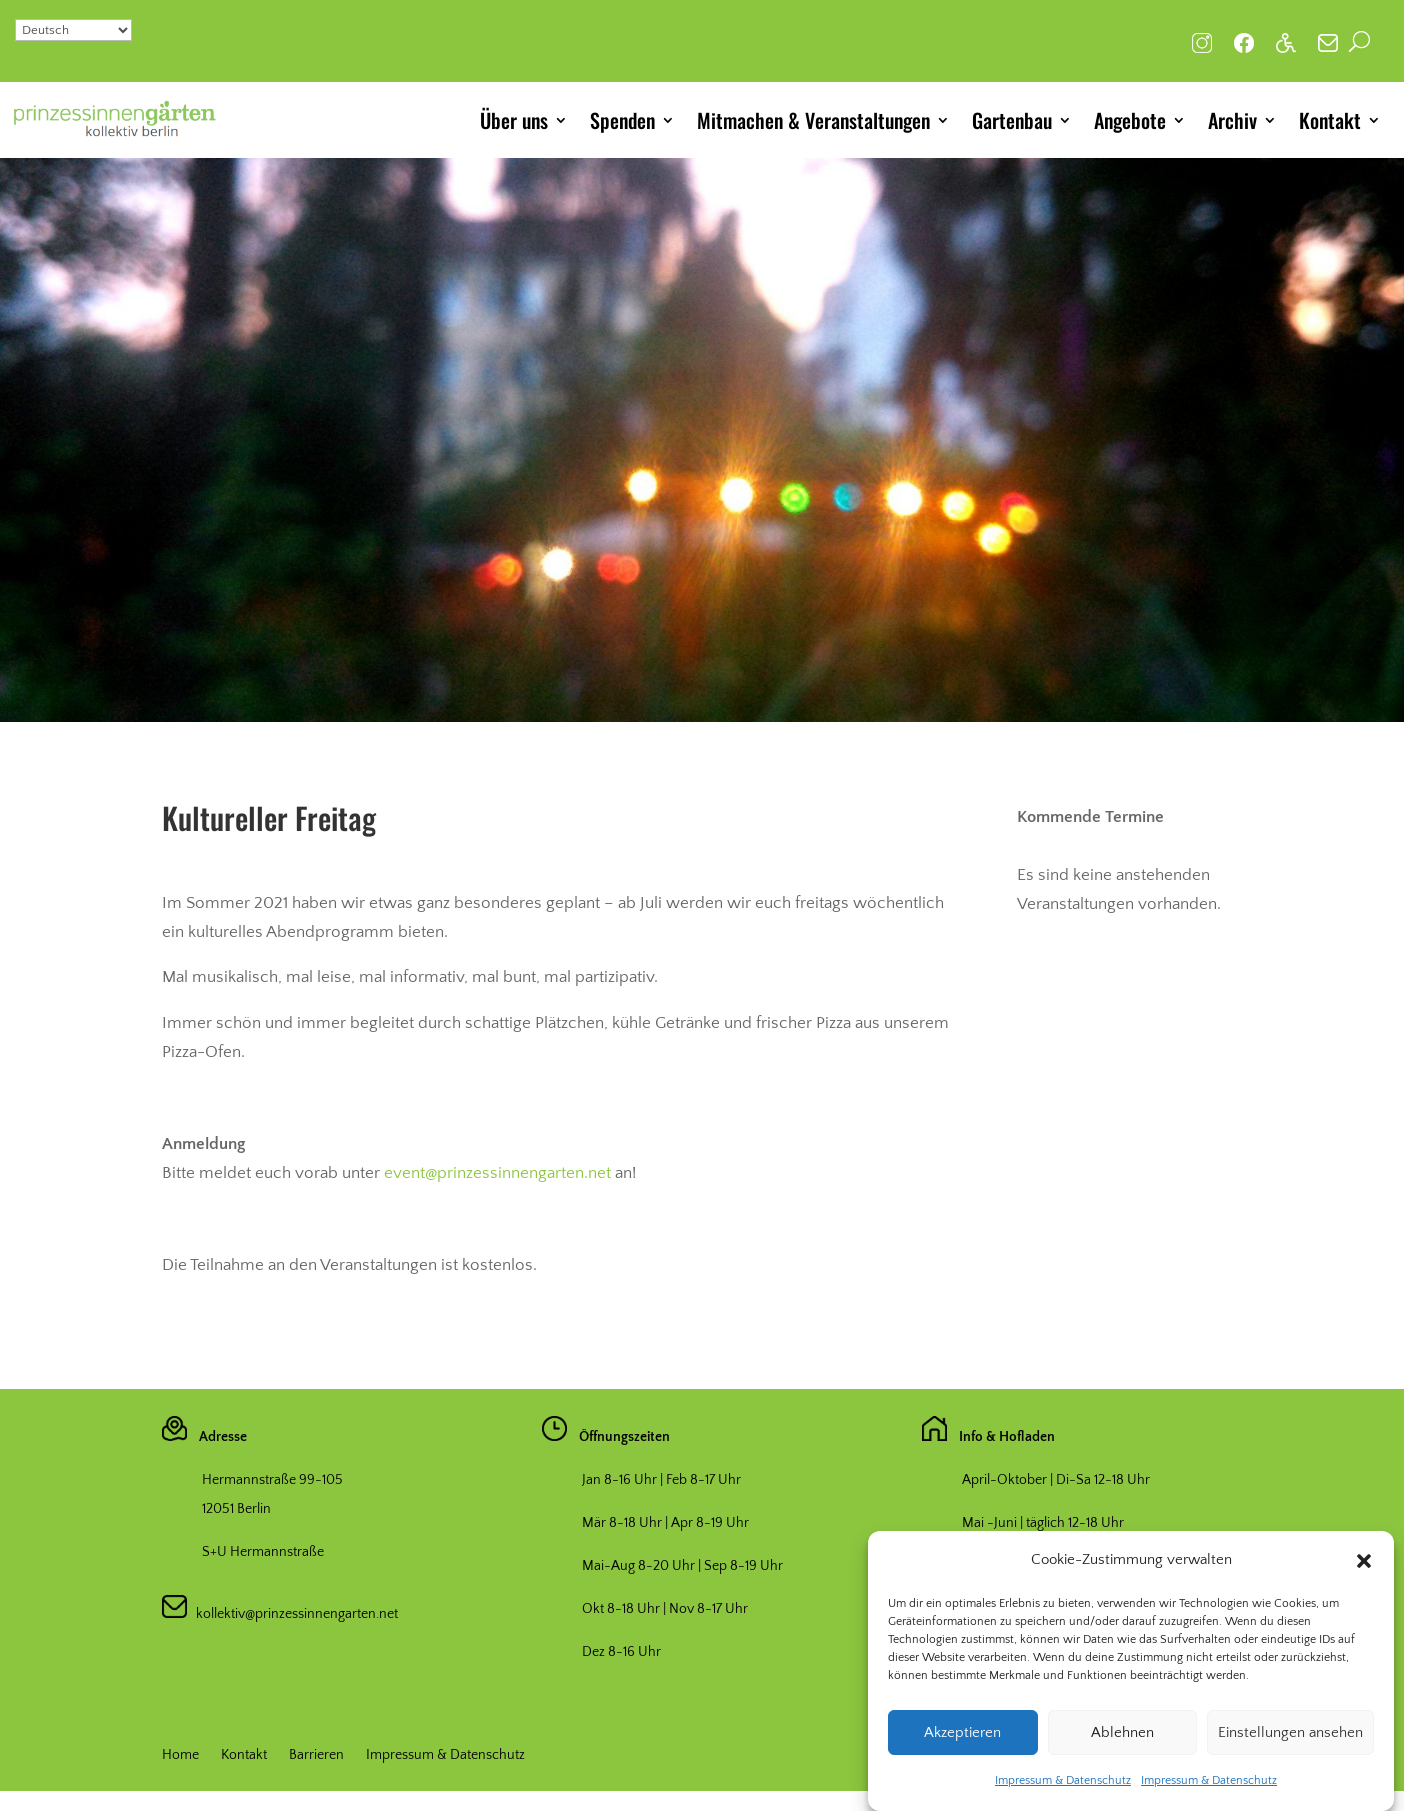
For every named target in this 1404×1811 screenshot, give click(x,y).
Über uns (514, 120)
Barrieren (316, 1755)
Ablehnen (1122, 1733)
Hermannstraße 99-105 (272, 1480)
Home (180, 1755)
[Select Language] (73, 30)
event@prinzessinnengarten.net (497, 1173)
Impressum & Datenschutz (1063, 1781)
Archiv (1232, 120)
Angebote (1130, 120)
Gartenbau (1012, 120)
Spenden (622, 120)
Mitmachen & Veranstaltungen (813, 120)
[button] (1364, 1562)
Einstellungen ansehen (1290, 1733)
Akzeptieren (962, 1733)
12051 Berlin (236, 1509)
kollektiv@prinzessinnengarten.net (292, 1614)
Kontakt (1330, 120)
